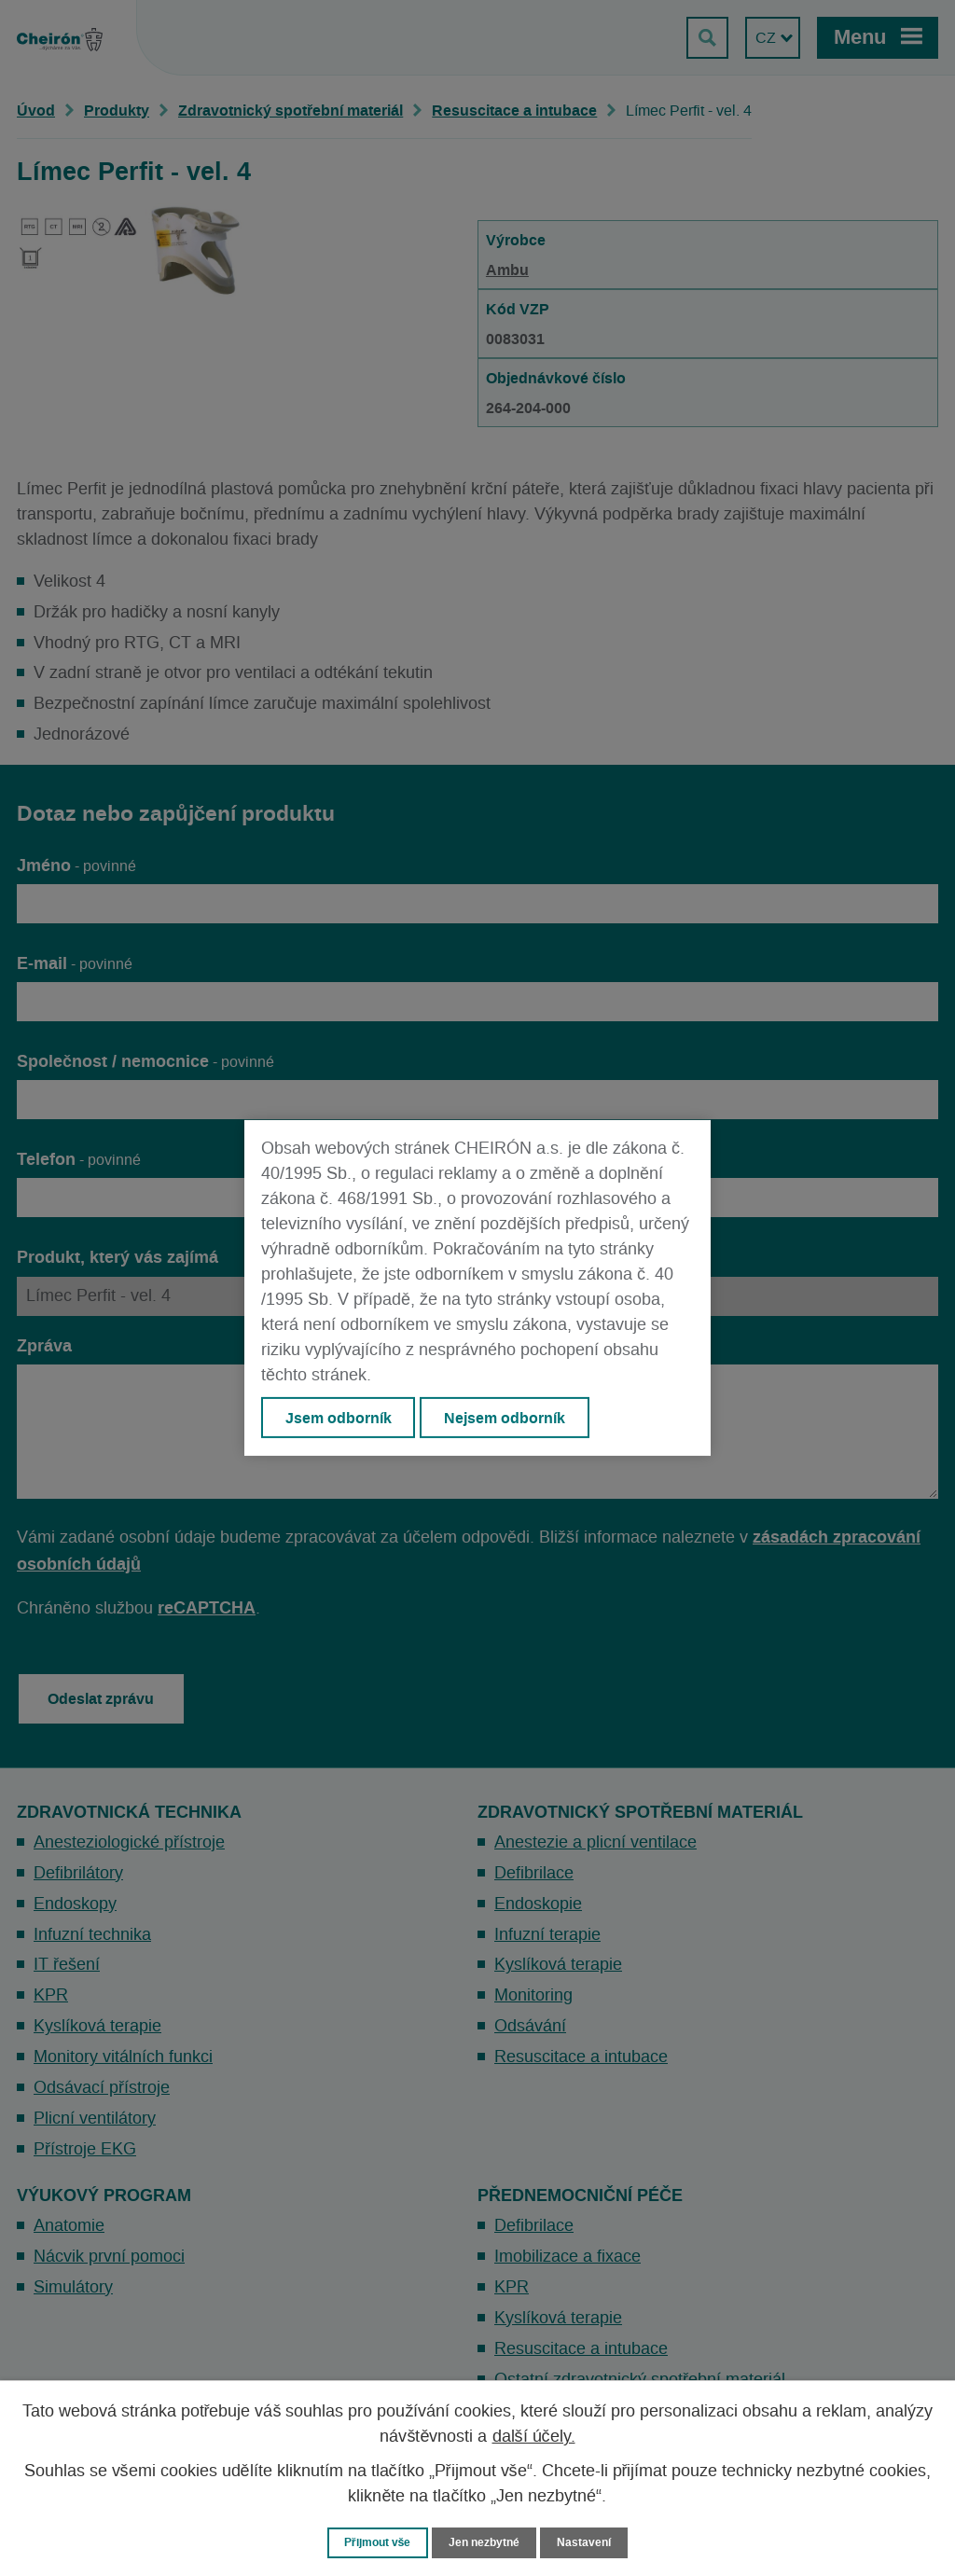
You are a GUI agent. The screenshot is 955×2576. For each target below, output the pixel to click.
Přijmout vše (373, 2542)
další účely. (533, 2436)
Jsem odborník (338, 1417)
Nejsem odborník (506, 1417)
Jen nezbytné (486, 2542)
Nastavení (590, 2542)
